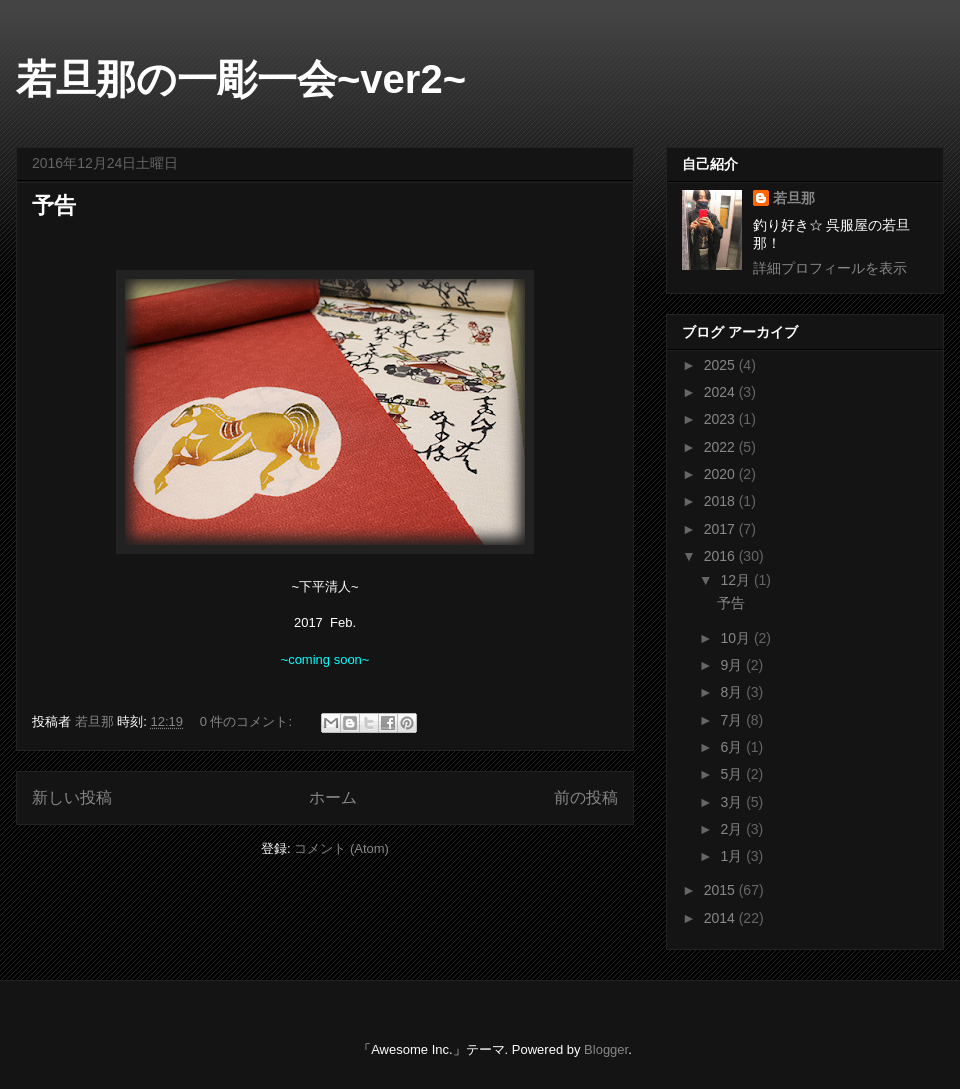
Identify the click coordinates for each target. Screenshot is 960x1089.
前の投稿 (586, 797)
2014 (721, 918)
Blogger (606, 1049)
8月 (733, 692)
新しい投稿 (72, 797)
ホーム (333, 797)
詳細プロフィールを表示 (830, 268)
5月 (733, 774)
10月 (736, 638)
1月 (733, 856)
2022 (721, 447)
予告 (54, 205)
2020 (721, 474)
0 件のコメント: (248, 721)
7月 (733, 720)
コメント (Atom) (341, 848)
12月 (736, 580)
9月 (733, 665)
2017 (721, 529)
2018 (721, 501)
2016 (721, 556)
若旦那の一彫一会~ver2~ (241, 79)
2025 (721, 365)
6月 (733, 747)
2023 (721, 419)
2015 (721, 890)
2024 (721, 392)
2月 (733, 829)
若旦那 (794, 198)
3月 (733, 802)
